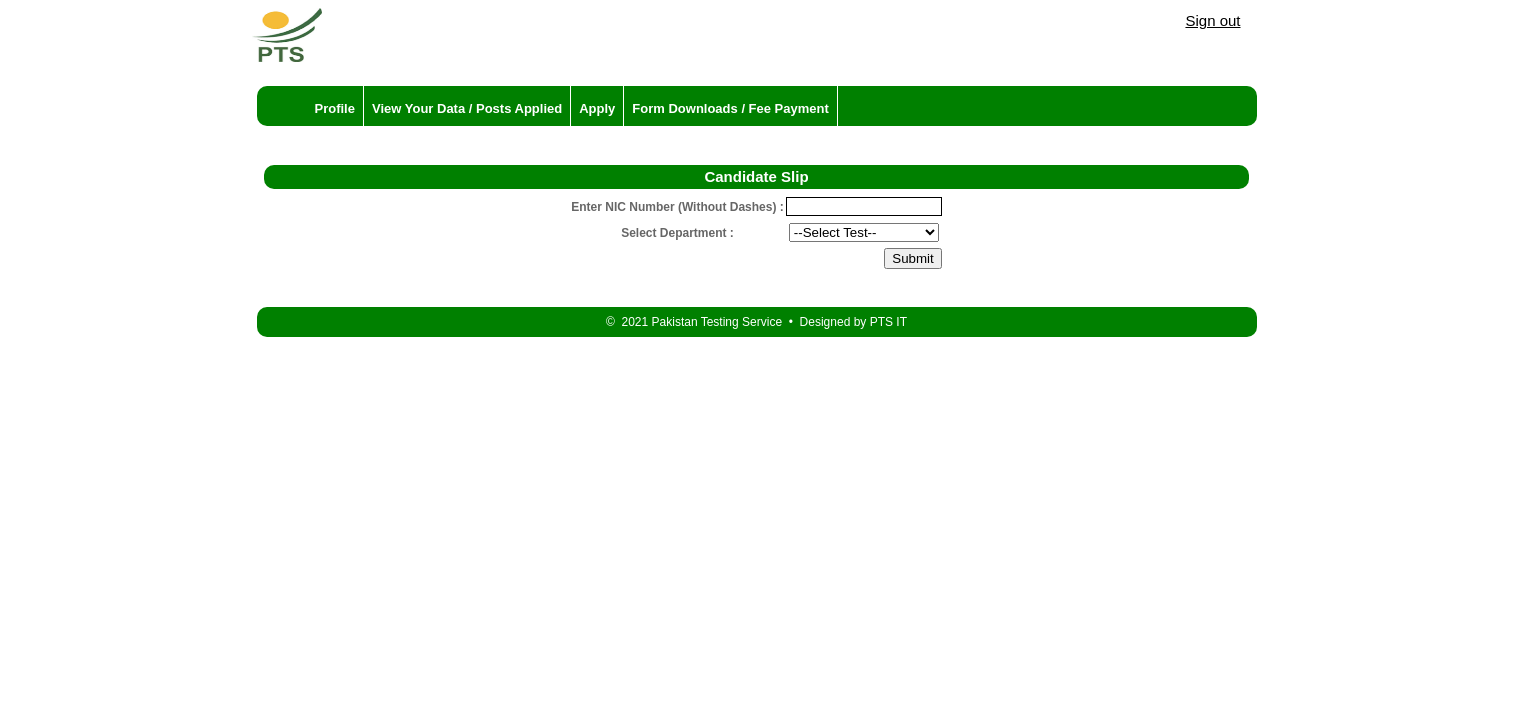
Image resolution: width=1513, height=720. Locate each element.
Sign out (1212, 20)
